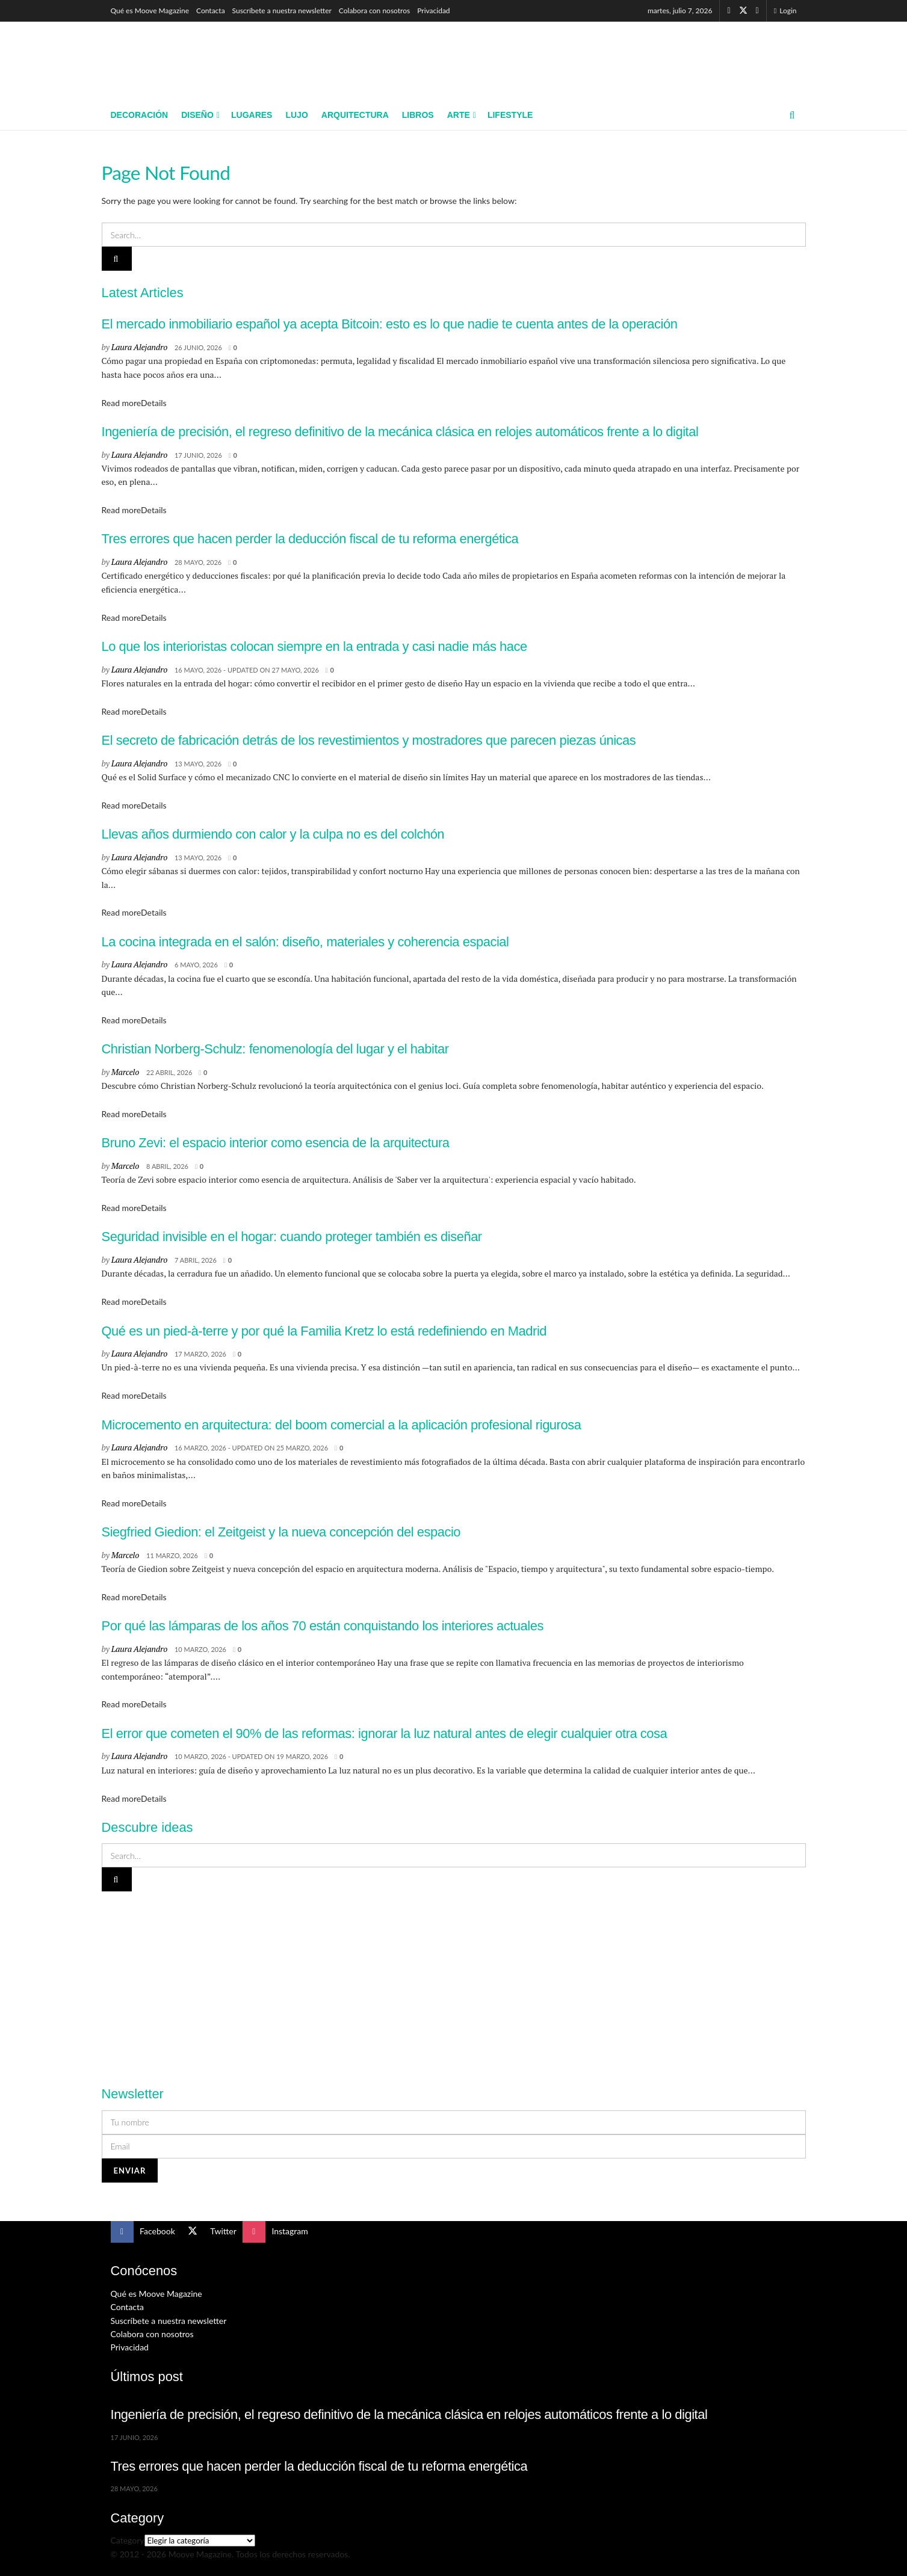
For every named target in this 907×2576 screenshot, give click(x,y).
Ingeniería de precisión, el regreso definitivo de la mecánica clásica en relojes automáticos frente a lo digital (400, 431)
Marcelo (125, 1071)
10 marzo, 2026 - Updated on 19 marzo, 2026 (251, 1756)
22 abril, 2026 (169, 1072)
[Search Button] (792, 115)
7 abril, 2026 (196, 1260)
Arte (458, 115)
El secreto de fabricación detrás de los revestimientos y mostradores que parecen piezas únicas (369, 740)
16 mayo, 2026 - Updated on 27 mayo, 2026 (247, 670)
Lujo (296, 115)
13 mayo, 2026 (198, 764)
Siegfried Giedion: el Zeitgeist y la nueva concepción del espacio (281, 1531)
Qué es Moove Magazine (150, 10)
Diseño (197, 115)
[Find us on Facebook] (728, 11)
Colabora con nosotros (374, 10)
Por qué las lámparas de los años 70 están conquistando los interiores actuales (322, 1625)
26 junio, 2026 (198, 347)
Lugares (251, 115)
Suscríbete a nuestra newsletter (282, 10)
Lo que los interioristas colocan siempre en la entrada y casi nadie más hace (314, 646)
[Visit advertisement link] (454, 1981)
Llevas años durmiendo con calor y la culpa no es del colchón (273, 834)
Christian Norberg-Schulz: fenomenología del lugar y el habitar (275, 1048)
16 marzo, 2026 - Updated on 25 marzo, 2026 (251, 1448)
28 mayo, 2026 (198, 562)
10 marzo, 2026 (200, 1649)
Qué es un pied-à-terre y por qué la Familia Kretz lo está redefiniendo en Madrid (324, 1331)
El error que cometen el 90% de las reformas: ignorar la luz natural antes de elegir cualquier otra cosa (384, 1733)
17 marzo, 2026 (200, 1354)
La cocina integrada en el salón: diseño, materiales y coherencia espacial (305, 941)
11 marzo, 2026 (172, 1555)
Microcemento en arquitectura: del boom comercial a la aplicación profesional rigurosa (341, 1424)
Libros (418, 115)
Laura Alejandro (139, 347)
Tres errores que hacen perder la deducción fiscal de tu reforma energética (310, 538)
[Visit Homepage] (198, 61)
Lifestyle (510, 115)
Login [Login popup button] (785, 10)
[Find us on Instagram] (757, 11)
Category (127, 2540)
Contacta (210, 10)
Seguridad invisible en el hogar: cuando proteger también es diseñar (292, 1236)
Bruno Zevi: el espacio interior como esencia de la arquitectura (276, 1142)
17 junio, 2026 (198, 455)
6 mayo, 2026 (196, 965)
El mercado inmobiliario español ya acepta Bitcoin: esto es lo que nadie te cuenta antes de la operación (390, 323)
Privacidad (433, 10)
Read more (134, 403)
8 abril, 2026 (167, 1166)
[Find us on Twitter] (743, 11)
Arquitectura (355, 115)
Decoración (140, 115)
